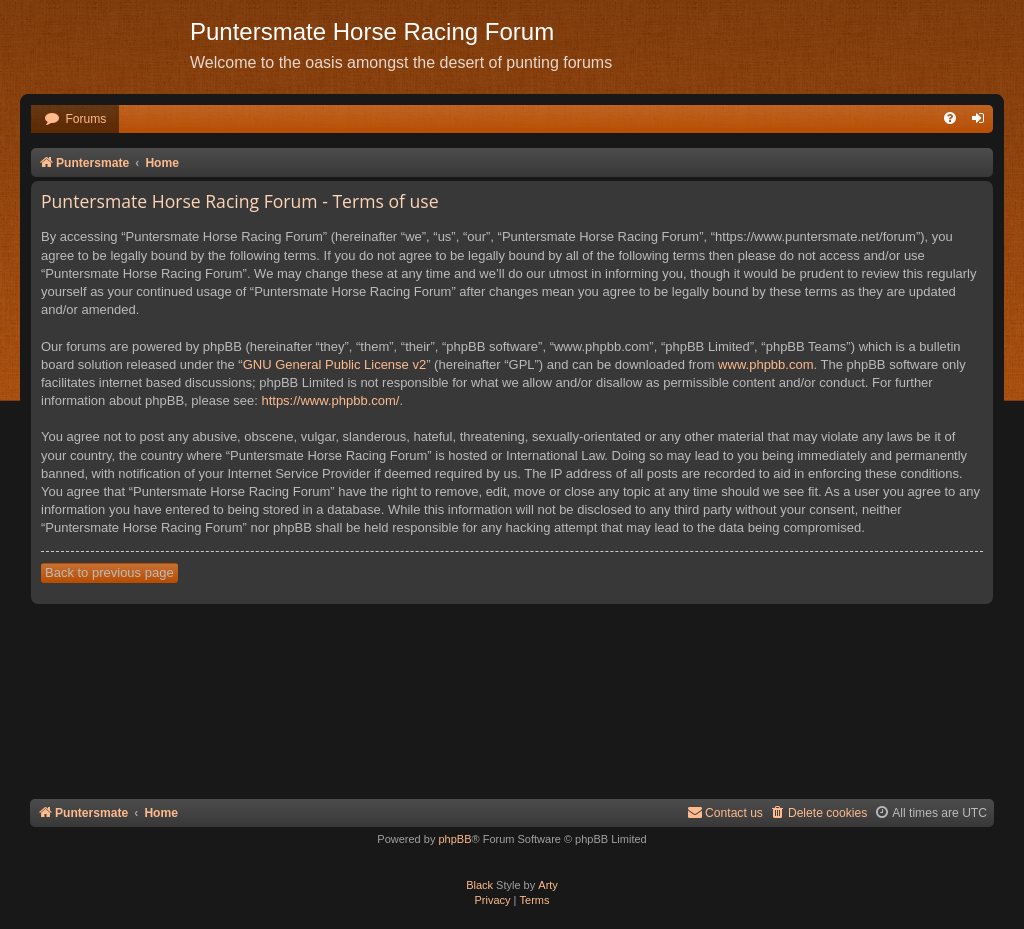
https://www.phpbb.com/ (330, 400)
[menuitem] (75, 119)
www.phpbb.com (765, 364)
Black (479, 885)
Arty (548, 885)
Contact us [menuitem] (725, 812)
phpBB (454, 839)
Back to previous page (109, 572)
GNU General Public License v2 (335, 364)
